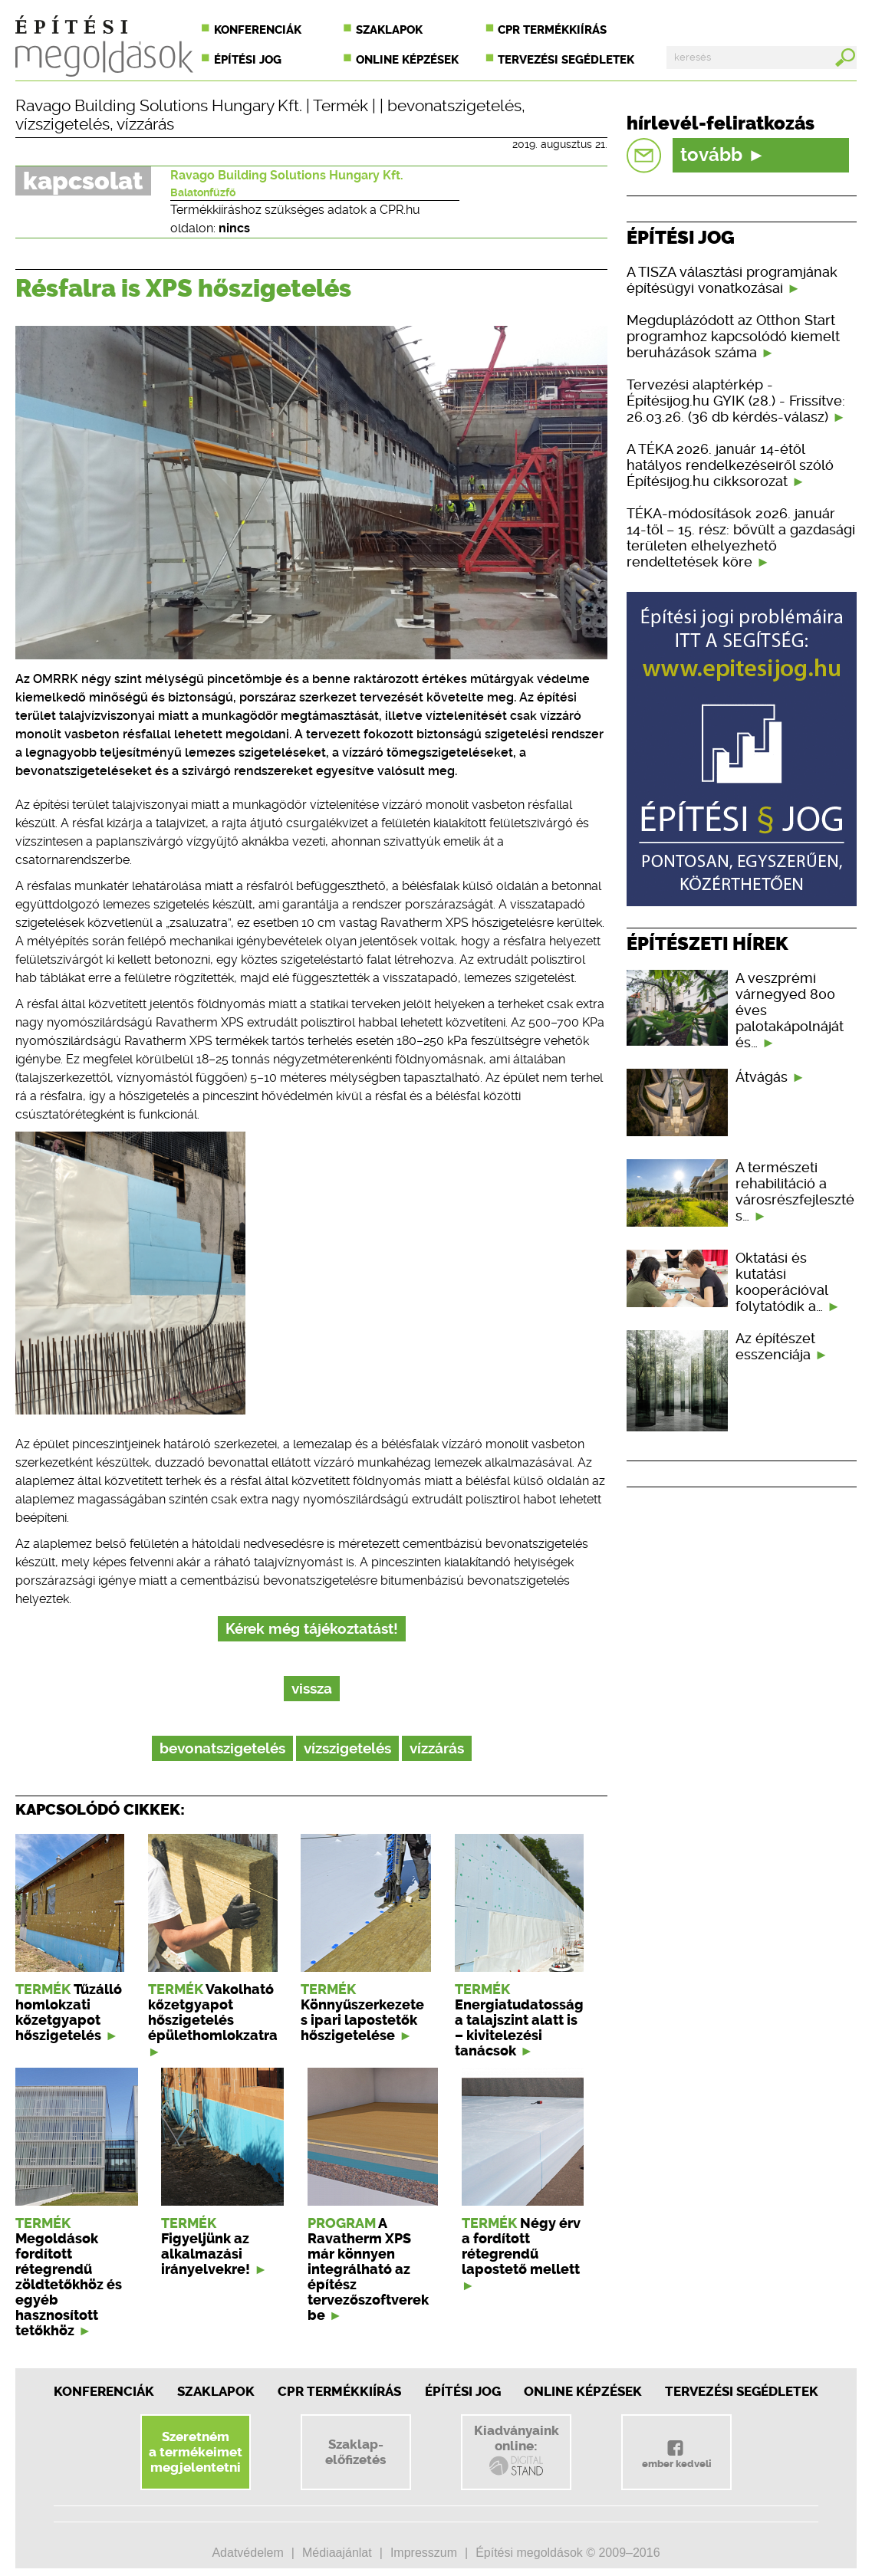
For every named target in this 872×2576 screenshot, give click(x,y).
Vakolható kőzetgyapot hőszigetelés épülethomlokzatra (213, 2012)
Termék (340, 106)
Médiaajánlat (337, 2552)
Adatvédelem (247, 2552)
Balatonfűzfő (202, 192)
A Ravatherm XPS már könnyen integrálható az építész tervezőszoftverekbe (368, 2269)
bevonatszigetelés (454, 106)
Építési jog (247, 60)
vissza (311, 1688)
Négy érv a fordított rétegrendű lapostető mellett (521, 2246)
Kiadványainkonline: (516, 2450)
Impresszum (423, 2552)
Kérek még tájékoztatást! (311, 1629)
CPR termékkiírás (552, 30)
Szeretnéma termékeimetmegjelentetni (195, 2452)
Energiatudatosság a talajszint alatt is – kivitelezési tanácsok (519, 2027)
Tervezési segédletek (566, 60)
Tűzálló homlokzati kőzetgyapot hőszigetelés (68, 2012)
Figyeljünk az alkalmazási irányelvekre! (205, 2254)
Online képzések (407, 60)
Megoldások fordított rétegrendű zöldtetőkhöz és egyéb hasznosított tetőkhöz (68, 2284)
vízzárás (145, 124)
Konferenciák (257, 30)
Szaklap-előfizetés (355, 2451)
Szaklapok (389, 30)
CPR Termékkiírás (339, 2391)
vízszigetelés (62, 124)
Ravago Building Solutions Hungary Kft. (158, 106)
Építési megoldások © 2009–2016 (567, 2552)
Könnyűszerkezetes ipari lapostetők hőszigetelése (362, 2020)
